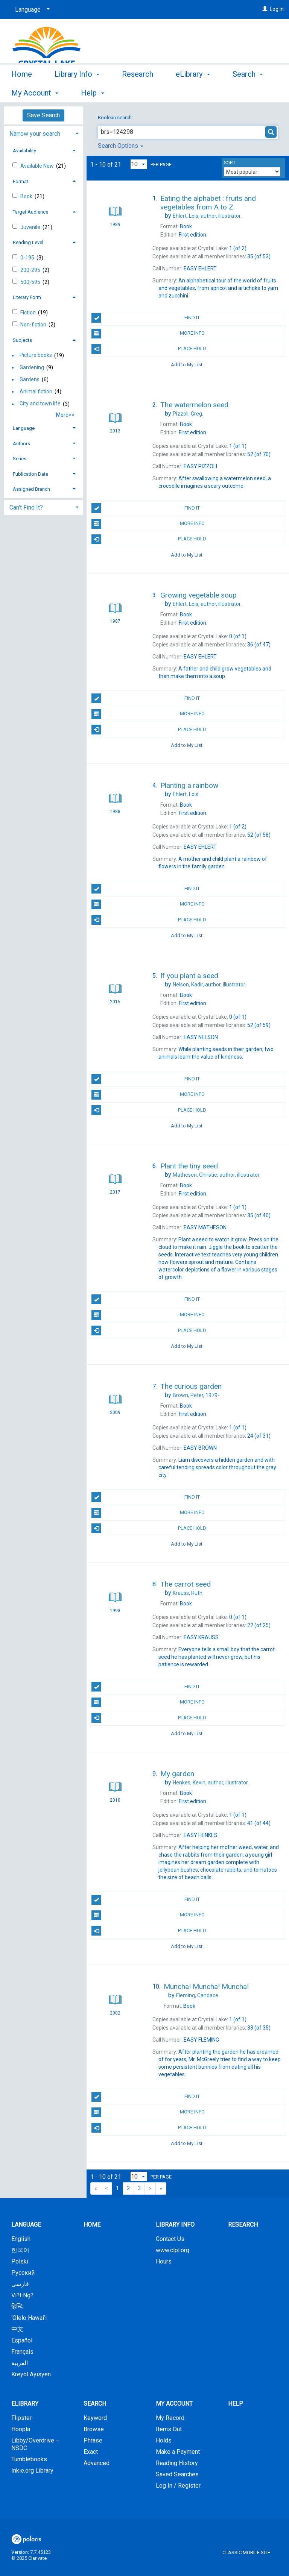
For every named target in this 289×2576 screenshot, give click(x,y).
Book (26, 196)
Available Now (37, 166)
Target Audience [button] (30, 212)
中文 (17, 2329)
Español (21, 2340)
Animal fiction (36, 391)
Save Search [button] (43, 115)
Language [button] (24, 428)
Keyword (95, 2417)
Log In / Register (178, 2485)
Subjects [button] (22, 340)
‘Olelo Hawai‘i (29, 2317)
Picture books (36, 355)
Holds (164, 2440)
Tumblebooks (29, 2459)
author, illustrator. (207, 216)
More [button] (247, 92)
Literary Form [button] (27, 297)
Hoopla (20, 2429)
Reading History (177, 2463)
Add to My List (186, 364)
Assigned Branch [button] (31, 489)
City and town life (40, 404)
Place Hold (148, 349)
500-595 (30, 282)
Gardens (30, 379)
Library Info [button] (77, 91)
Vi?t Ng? (22, 2295)
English (20, 2238)
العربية (19, 2363)
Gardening (32, 367)
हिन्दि (17, 2306)
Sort (230, 162)
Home (21, 91)
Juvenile (30, 227)
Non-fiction (33, 325)
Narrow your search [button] (34, 133)
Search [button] (95, 2403)
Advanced (97, 2463)
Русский (23, 2272)
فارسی (20, 2284)
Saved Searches (177, 2474)
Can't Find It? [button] (26, 507)
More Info (147, 333)
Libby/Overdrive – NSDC (35, 2444)
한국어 (20, 2250)
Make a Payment (178, 2451)
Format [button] (20, 181)
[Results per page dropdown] (139, 164)
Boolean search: (116, 117)
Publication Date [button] (30, 474)
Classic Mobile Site (246, 2552)
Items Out (169, 2429)
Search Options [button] (120, 145)
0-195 (27, 258)
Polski (19, 2261)
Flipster (21, 2417)
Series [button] (19, 458)
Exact (91, 2451)
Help (235, 2403)
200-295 (30, 270)
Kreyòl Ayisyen (31, 2374)
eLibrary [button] (193, 91)
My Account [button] (174, 2403)
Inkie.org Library (32, 2470)
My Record (170, 2417)
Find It (145, 318)
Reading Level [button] (28, 242)
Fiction (28, 312)
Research (137, 91)
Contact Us (170, 2238)
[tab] (43, 132)
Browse (94, 2429)
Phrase (93, 2440)
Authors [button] (21, 443)
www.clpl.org (172, 2250)
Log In (277, 9)
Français (22, 2351)
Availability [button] (24, 150)
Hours (164, 2261)
